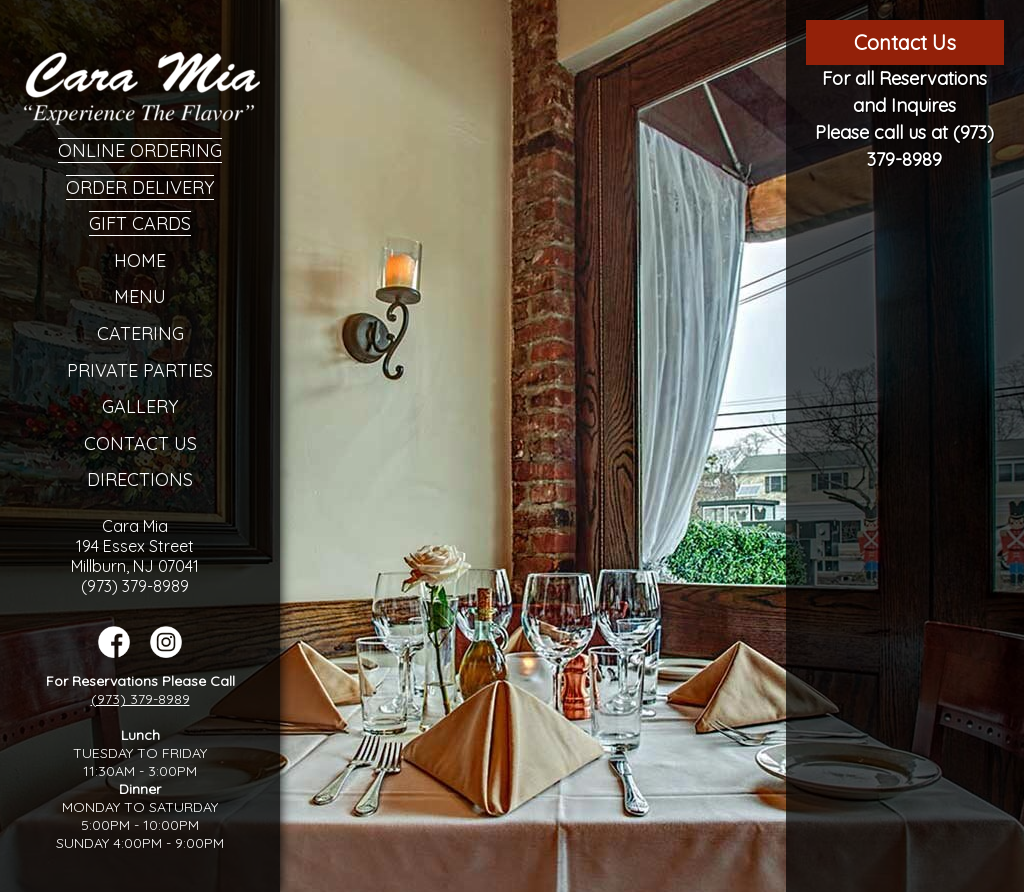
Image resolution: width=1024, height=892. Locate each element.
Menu (140, 296)
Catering (140, 333)
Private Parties (140, 370)
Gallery (140, 406)
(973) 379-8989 (140, 699)
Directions (140, 479)
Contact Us (140, 443)
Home (140, 260)
